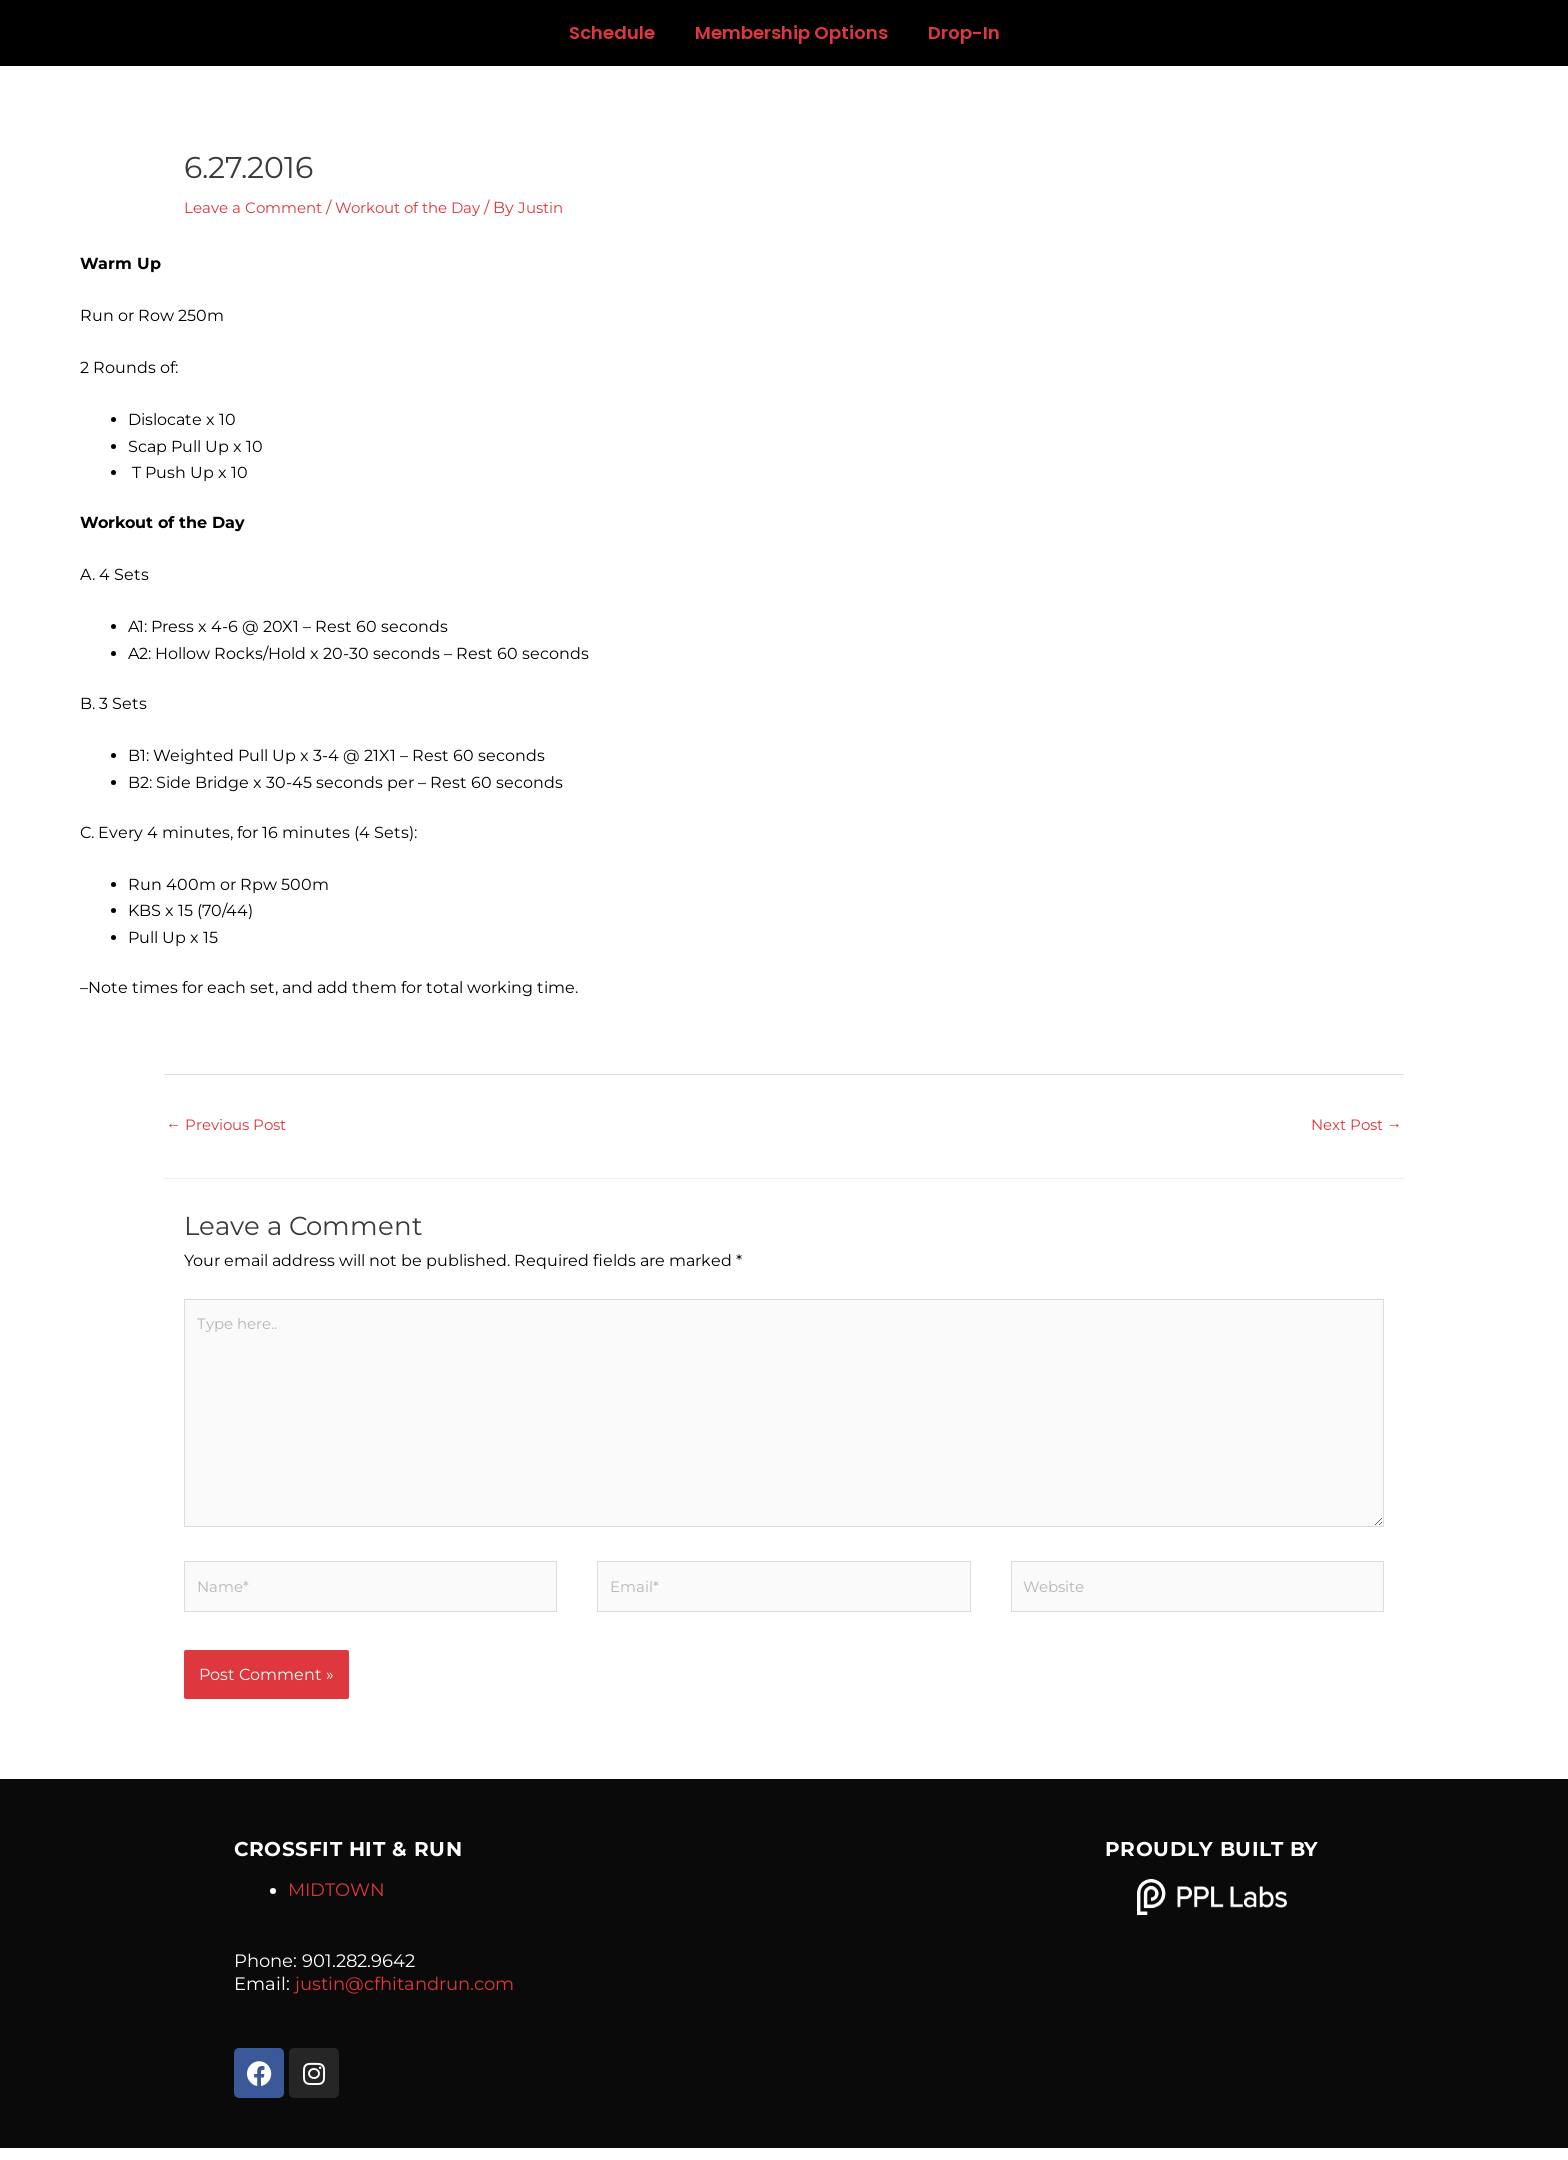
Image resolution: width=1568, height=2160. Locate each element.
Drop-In (964, 32)
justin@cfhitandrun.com (404, 1996)
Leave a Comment (257, 207)
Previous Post (230, 1124)
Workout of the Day (422, 207)
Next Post (1352, 1124)
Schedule (612, 32)
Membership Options (791, 32)
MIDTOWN (336, 1902)
